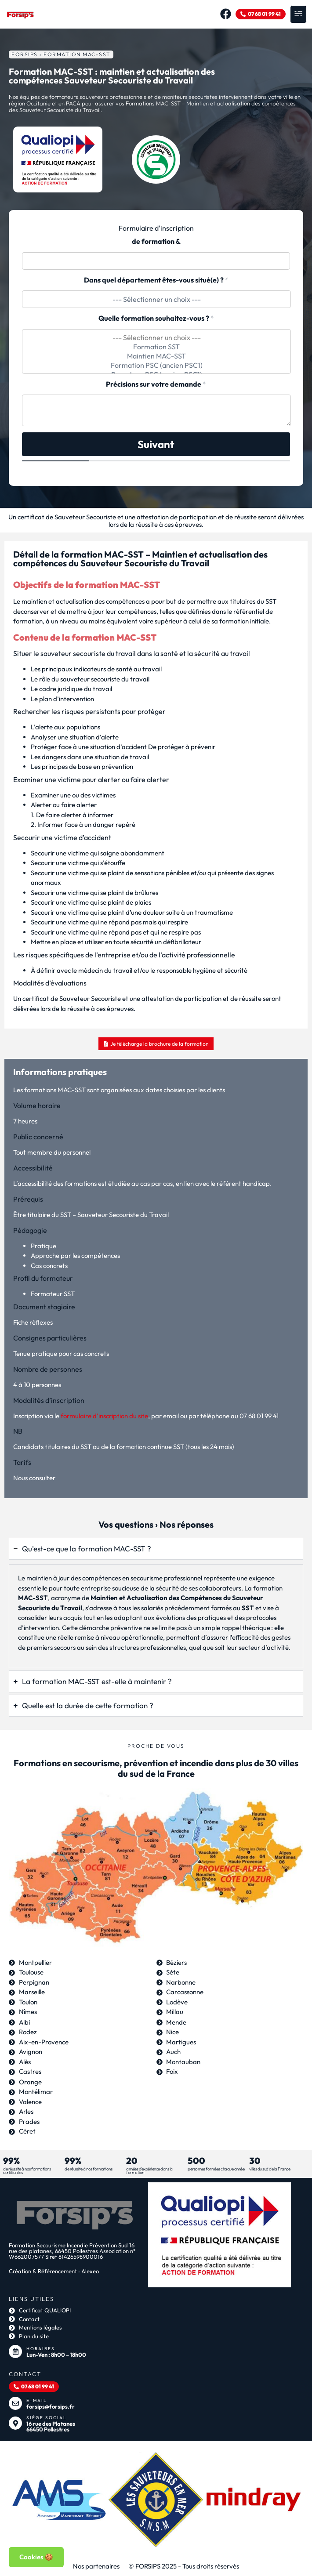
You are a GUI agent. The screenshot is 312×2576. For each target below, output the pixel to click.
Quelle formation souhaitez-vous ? (156, 318)
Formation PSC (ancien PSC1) (156, 365)
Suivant (156, 444)
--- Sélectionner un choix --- (156, 337)
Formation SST (156, 346)
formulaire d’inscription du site (104, 1416)
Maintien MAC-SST (156, 356)
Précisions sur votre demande (156, 384)
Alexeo (90, 2271)
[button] (298, 14)
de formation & (156, 241)
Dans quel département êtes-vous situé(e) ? (156, 280)
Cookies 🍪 (36, 2557)
